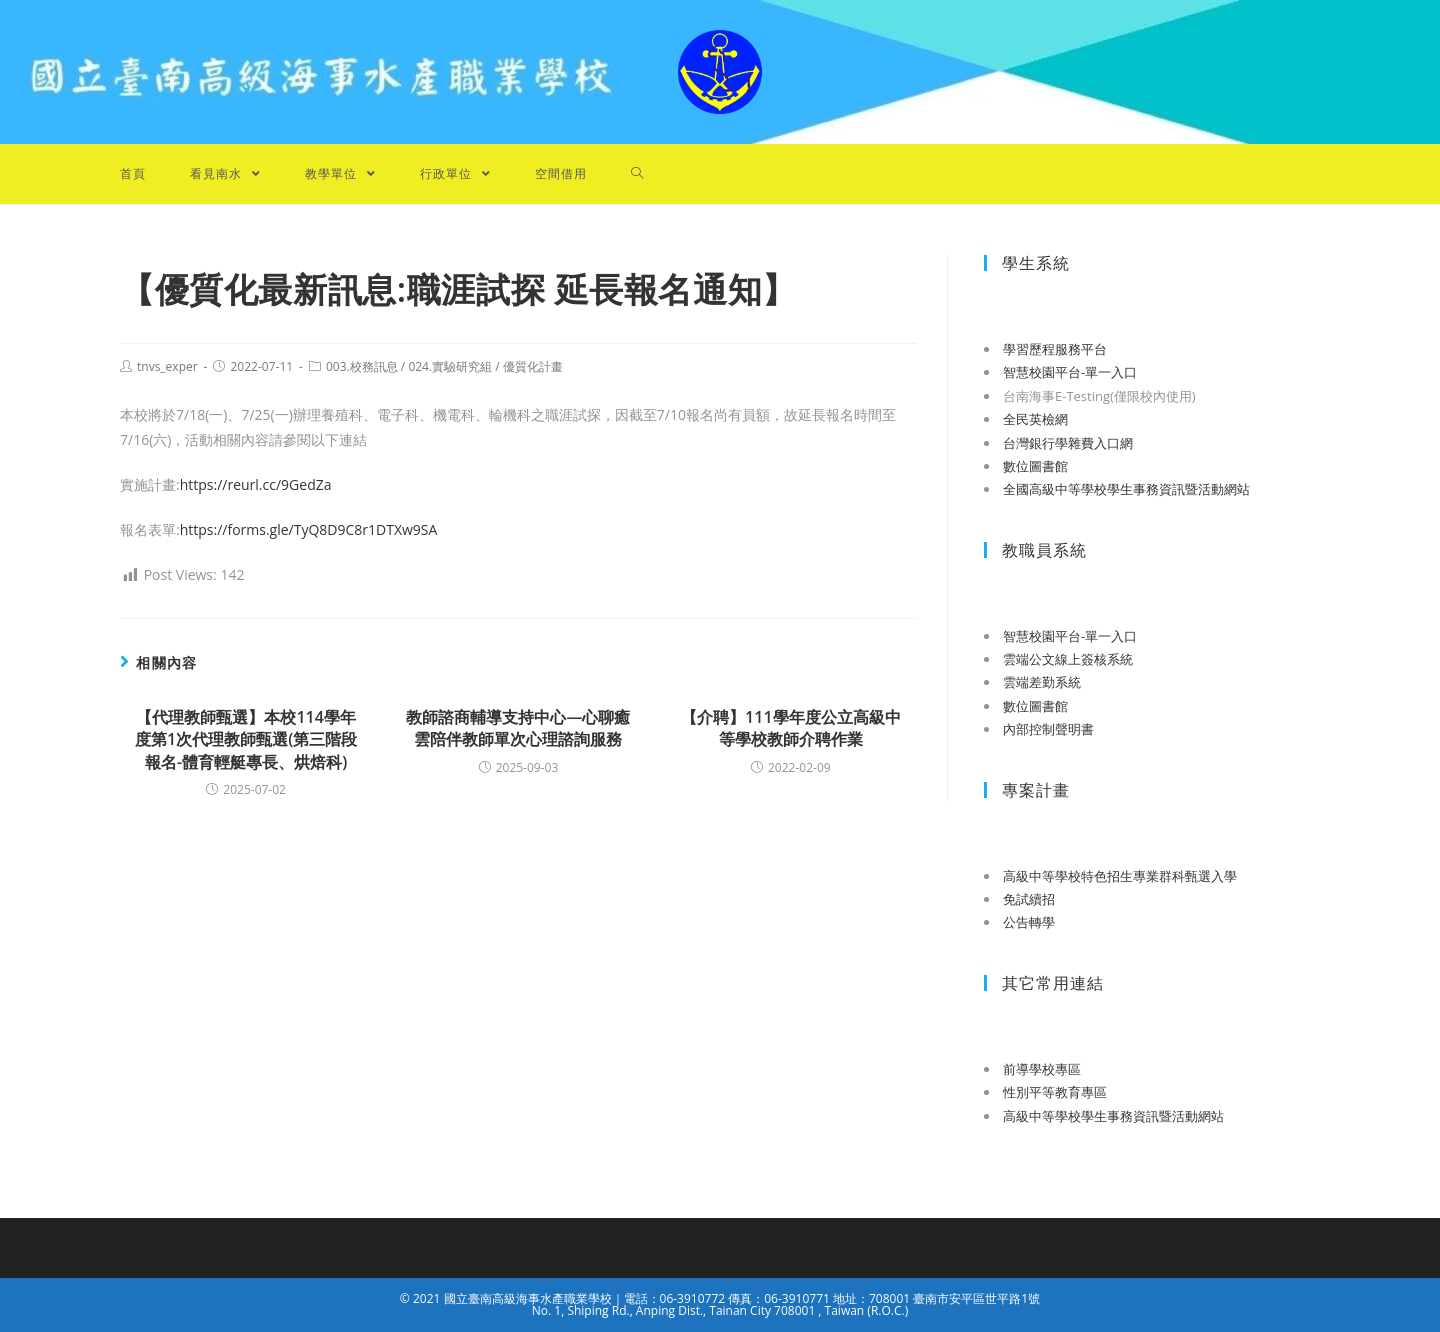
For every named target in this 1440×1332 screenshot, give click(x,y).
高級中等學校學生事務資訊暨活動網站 (1113, 1116)
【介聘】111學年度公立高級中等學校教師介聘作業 (790, 728)
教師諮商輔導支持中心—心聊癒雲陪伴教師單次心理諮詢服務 (518, 728)
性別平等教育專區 (1055, 1092)
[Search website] (637, 174)
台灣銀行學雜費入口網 (1068, 443)
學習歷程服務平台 (1055, 349)
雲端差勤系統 (1042, 682)
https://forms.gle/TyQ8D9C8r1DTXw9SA (309, 529)
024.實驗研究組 (450, 366)
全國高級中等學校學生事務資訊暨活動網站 (1126, 489)
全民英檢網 (1035, 419)
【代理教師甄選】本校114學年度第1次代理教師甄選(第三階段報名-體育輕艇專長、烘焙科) (246, 739)
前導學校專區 (1042, 1069)
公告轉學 (1029, 922)
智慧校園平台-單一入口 (1070, 372)
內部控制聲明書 (1048, 729)
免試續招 (1029, 899)
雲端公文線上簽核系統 (1068, 659)
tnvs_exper (167, 366)
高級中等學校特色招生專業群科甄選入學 (1120, 876)
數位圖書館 (1035, 466)
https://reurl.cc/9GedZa (256, 484)
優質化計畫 (533, 366)
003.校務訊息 (362, 366)
